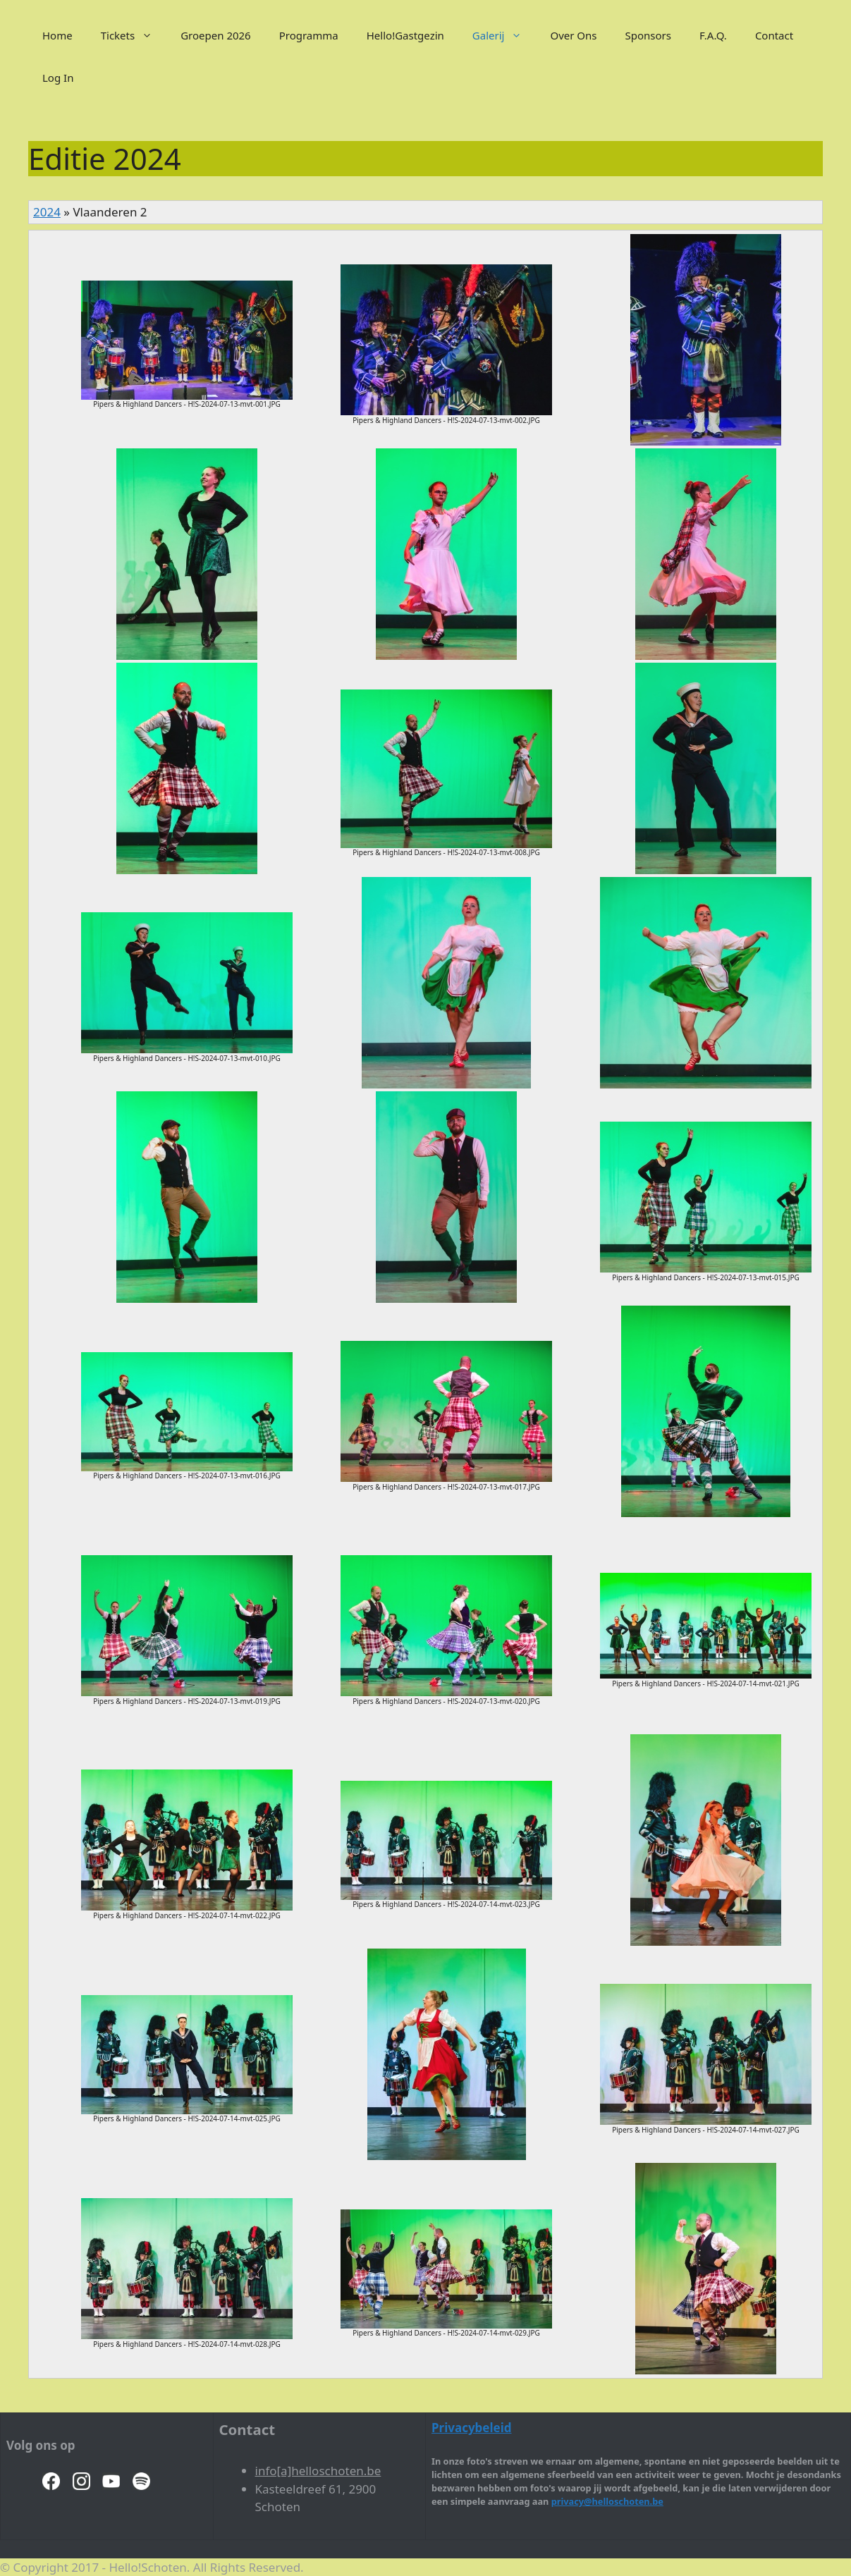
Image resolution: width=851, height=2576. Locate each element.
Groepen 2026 (215, 35)
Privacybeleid (471, 2427)
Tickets (133, 35)
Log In (57, 77)
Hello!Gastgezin (405, 35)
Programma (308, 35)
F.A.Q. (713, 35)
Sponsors (648, 35)
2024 (47, 212)
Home (57, 35)
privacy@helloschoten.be (607, 2501)
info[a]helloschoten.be (318, 2470)
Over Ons (573, 35)
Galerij (504, 35)
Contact (774, 35)
